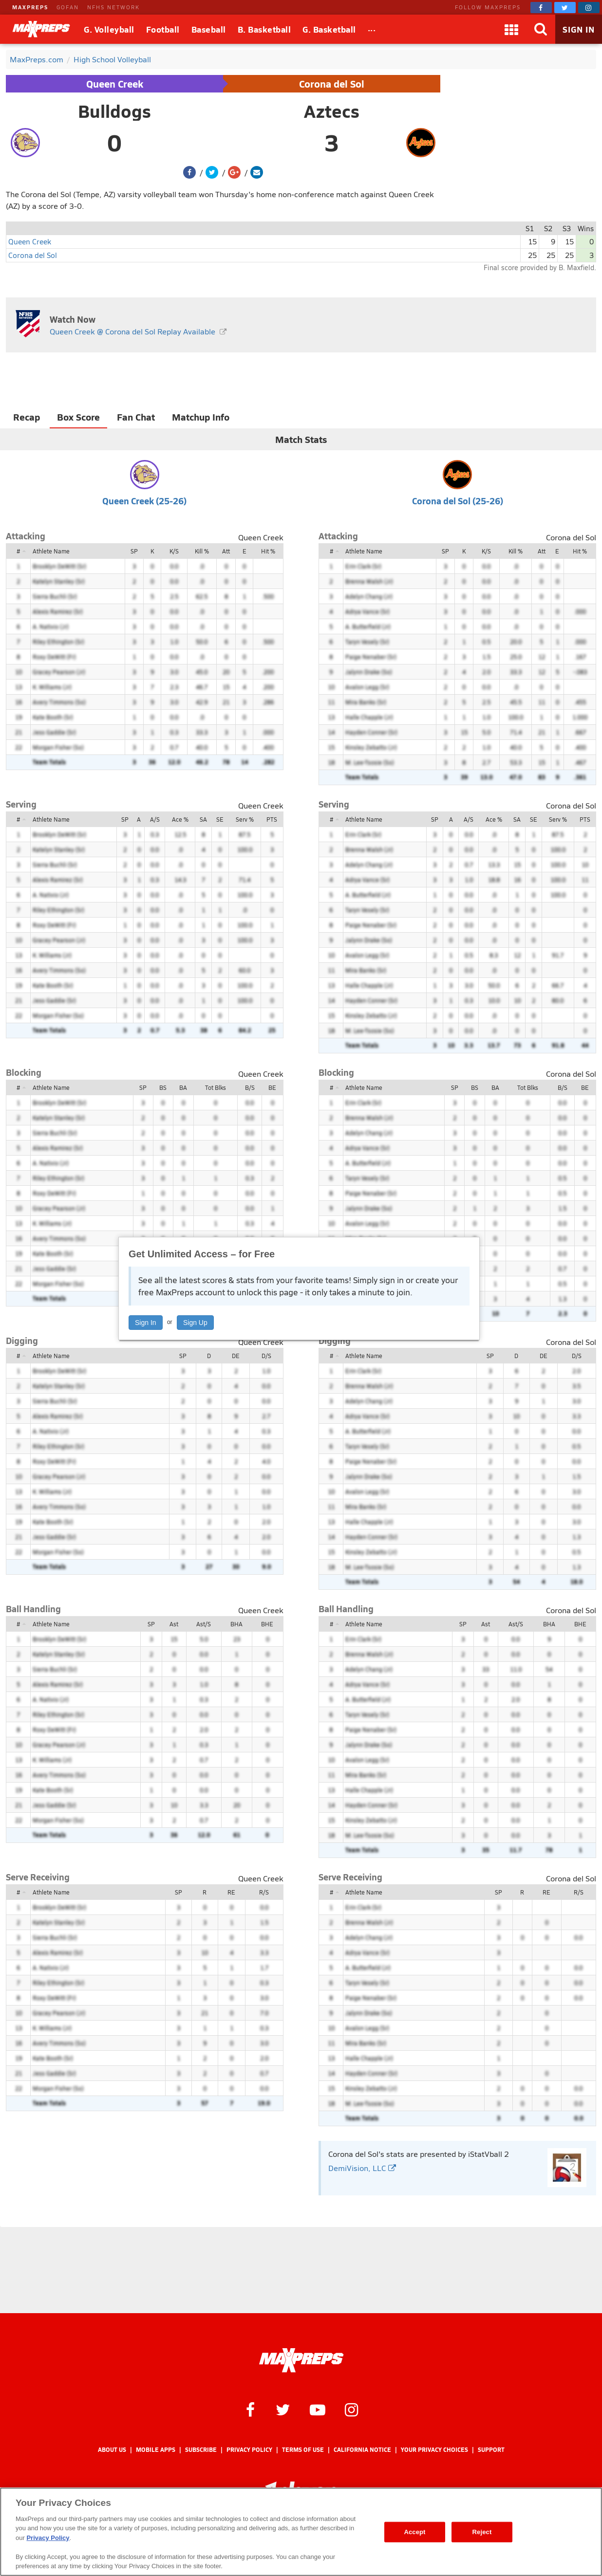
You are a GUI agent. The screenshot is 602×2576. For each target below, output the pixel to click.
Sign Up (195, 1322)
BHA (236, 1624)
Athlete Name (51, 551)
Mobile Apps (155, 2450)
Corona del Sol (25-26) (457, 501)
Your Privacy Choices (434, 2450)
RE (231, 1892)
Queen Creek (114, 84)
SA (203, 819)
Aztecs (331, 111)
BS (163, 1087)
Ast (173, 1624)
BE (272, 1087)
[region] (301, 2531)
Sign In (145, 1322)
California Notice (362, 2450)
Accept (414, 2532)
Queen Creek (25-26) (144, 501)
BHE (267, 1624)
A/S (155, 819)
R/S (264, 1892)
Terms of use (303, 2450)
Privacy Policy (249, 2450)
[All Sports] (372, 29)
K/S (174, 551)
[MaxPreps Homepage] (301, 2360)
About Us (112, 2450)
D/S (266, 1356)
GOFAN (67, 7)
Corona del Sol (331, 84)
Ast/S (203, 1624)
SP (134, 551)
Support (491, 2450)
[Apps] (511, 29)
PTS (271, 819)
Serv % (245, 819)
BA (183, 1087)
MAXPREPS (30, 7)
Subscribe (201, 2450)
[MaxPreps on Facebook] (541, 7)
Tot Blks (215, 1087)
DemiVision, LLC (362, 2168)
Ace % (180, 819)
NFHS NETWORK (113, 7)
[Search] (540, 29)
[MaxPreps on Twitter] (565, 7)
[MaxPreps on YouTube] (317, 2409)
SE (220, 819)
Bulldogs (114, 111)
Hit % (268, 551)
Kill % (202, 551)
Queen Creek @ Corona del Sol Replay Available (132, 331)
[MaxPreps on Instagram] (589, 7)
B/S (250, 1087)
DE (236, 1356)
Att (226, 551)
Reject (482, 2532)
